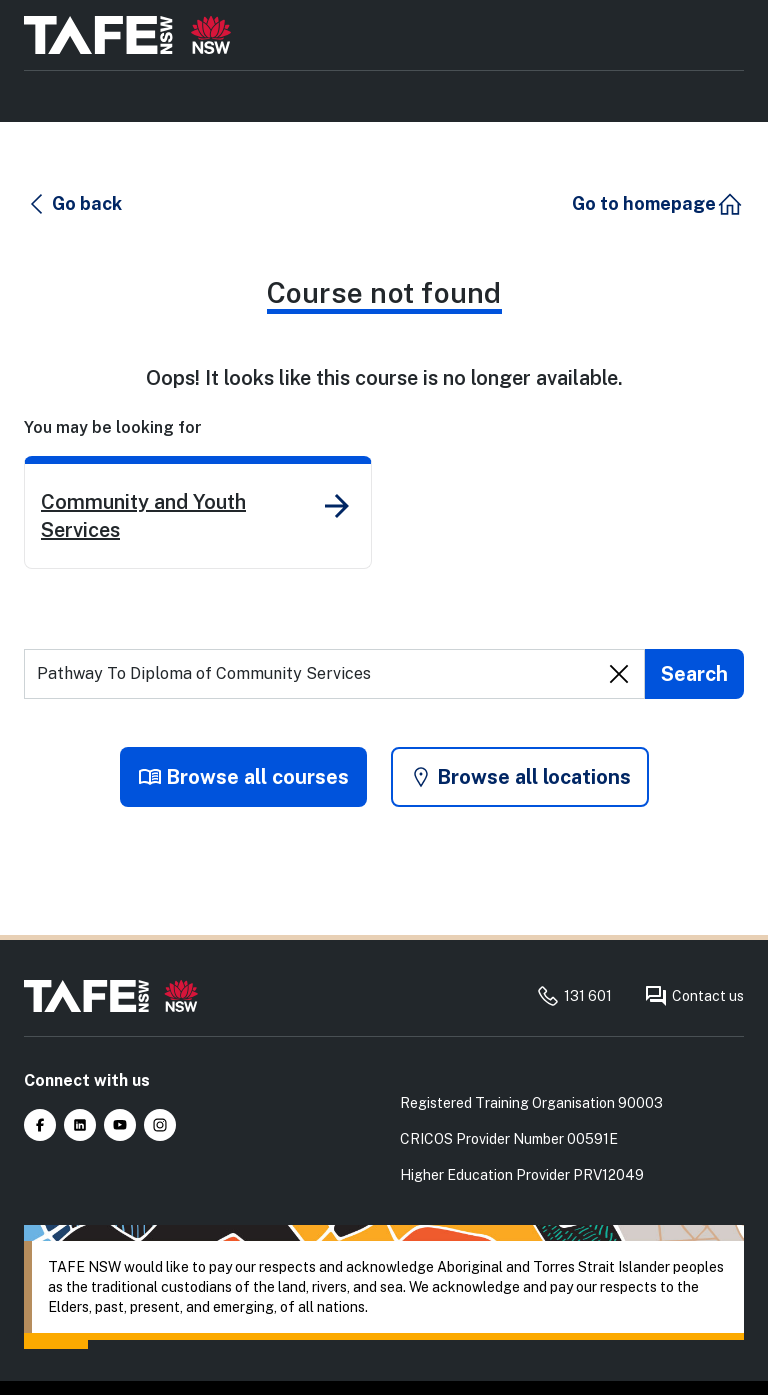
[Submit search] (694, 674)
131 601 (574, 996)
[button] (74, 204)
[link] (198, 512)
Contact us (694, 996)
